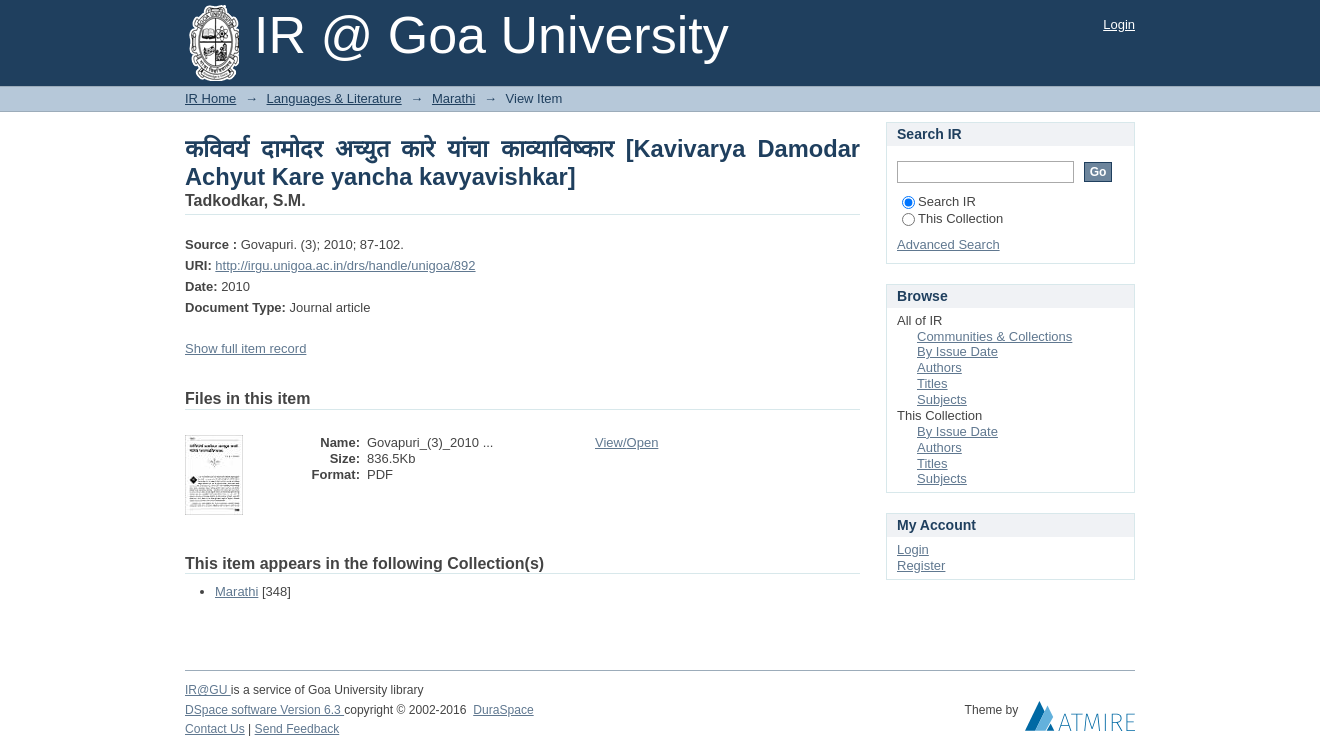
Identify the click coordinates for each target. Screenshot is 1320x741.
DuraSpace (503, 710)
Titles (932, 383)
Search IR (939, 201)
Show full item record (245, 348)
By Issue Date (957, 351)
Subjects (942, 399)
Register (921, 565)
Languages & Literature (334, 98)
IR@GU (208, 690)
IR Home (210, 98)
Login (1119, 24)
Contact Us (215, 729)
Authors (939, 367)
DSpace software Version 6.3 (264, 710)
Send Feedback (297, 729)
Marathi (453, 98)
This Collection (952, 218)
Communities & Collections (994, 336)
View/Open (626, 442)
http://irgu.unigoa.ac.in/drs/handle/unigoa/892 (345, 265)
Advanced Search (948, 244)
